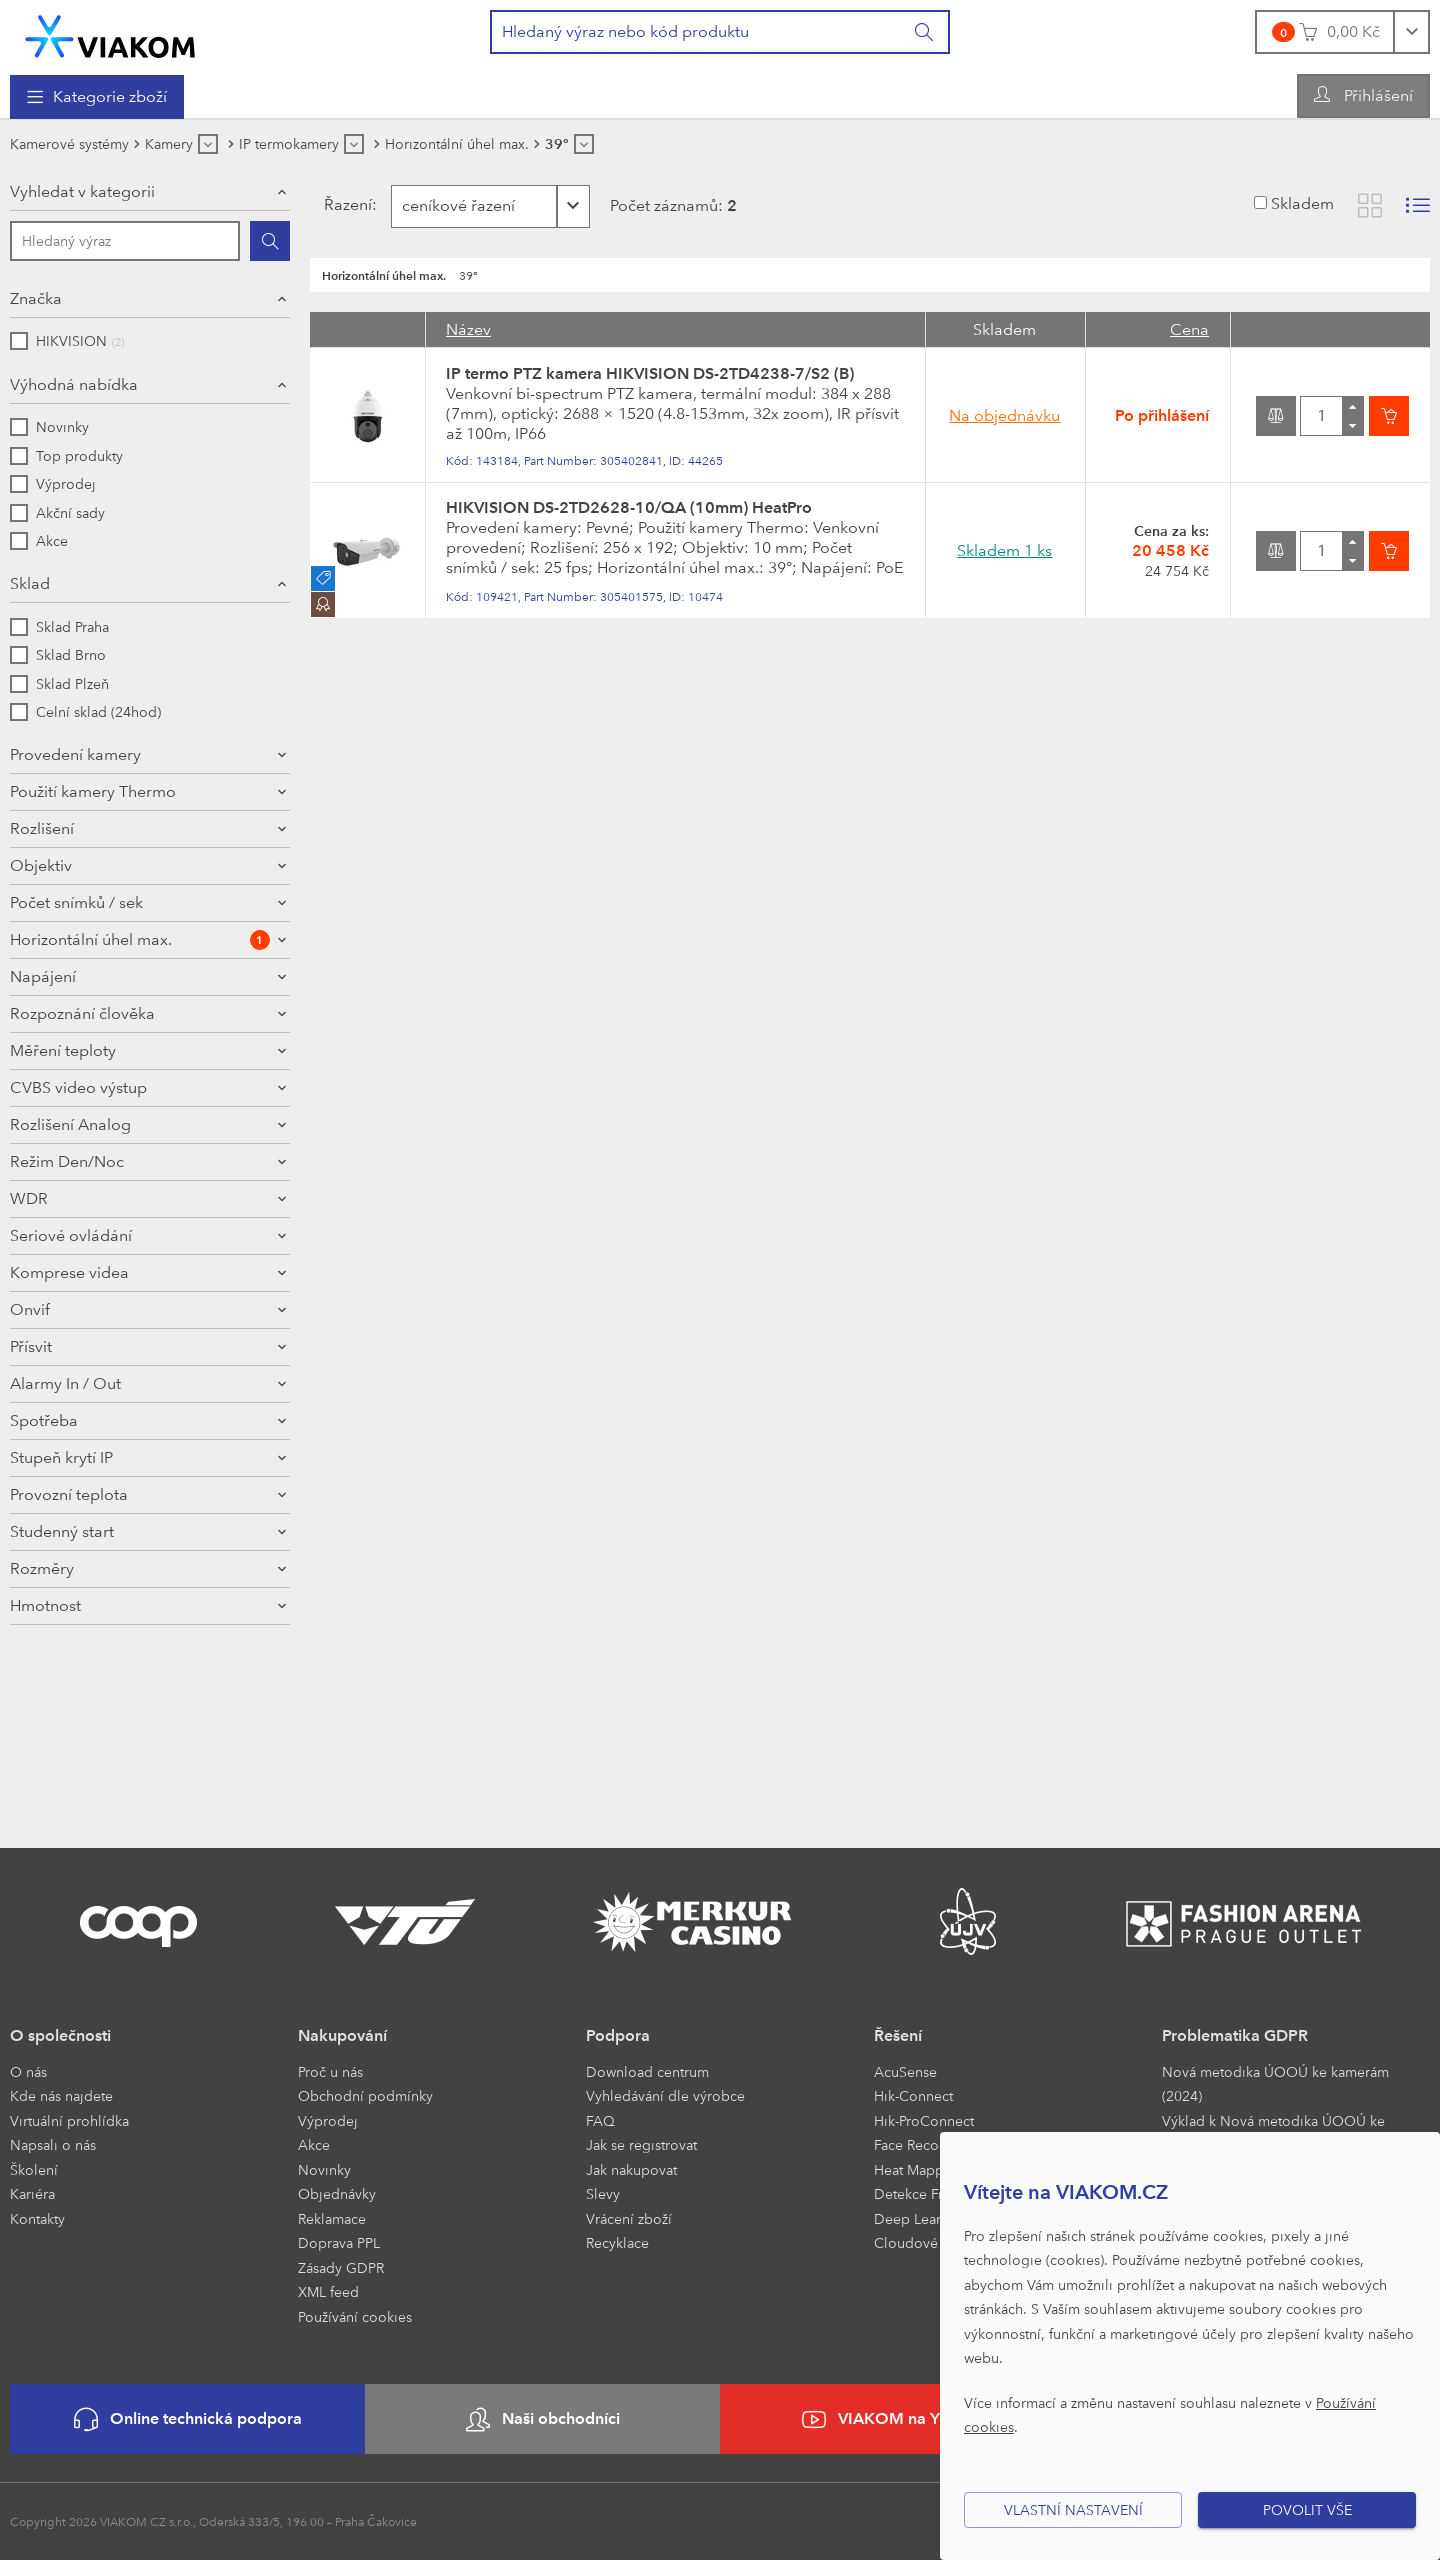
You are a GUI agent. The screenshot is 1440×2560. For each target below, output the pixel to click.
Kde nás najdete (61, 2095)
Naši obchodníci (543, 2419)
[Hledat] (270, 241)
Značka (36, 298)
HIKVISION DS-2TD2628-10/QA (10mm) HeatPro (629, 507)
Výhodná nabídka (74, 384)
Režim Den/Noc (67, 1364)
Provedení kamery (75, 754)
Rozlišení (42, 954)
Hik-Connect (913, 2095)
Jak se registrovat (641, 2144)
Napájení (43, 1179)
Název (468, 329)
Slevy (603, 2193)
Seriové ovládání (71, 1438)
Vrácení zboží (629, 2218)
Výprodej (328, 2120)
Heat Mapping (919, 2169)
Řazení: (345, 204)
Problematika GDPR (1235, 2035)
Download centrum (647, 2071)
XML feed (328, 2291)
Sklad (30, 583)
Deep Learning (922, 2218)
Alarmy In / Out (65, 1586)
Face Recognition (929, 2144)
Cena (1189, 329)
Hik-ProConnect (924, 2120)
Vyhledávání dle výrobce (665, 2095)
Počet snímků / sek (76, 1105)
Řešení (898, 2035)
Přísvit (31, 1549)
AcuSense (905, 2071)
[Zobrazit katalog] (1370, 205)
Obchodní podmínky (365, 2095)
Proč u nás (330, 2071)
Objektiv (41, 1068)
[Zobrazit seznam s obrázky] (1418, 205)
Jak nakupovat (631, 2169)
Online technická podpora (188, 2419)
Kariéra (32, 2193)
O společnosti (60, 2035)
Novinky (324, 2169)
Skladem (1302, 203)
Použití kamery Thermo (93, 868)
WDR (29, 1401)
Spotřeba (44, 1623)
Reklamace (332, 2218)
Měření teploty (63, 1253)
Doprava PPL (339, 2242)
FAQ (600, 2120)
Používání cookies (355, 2316)
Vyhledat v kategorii (82, 191)
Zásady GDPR (341, 2267)
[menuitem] (97, 97)
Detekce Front (919, 2193)
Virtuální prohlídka (69, 2120)
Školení (34, 2169)
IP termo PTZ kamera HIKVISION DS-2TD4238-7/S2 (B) (650, 373)
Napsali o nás (53, 2144)
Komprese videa (69, 1475)
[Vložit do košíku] (1389, 416)
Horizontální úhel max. (140, 1143)
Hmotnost (45, 1808)
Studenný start (62, 1734)
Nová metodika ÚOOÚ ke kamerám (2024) (1275, 2084)
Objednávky (337, 2193)
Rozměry (42, 1771)
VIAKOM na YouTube (898, 2419)
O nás (28, 2071)
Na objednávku (1004, 415)
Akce (314, 2144)
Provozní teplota (69, 1697)
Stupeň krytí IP (61, 1660)
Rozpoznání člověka (82, 1216)
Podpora (618, 2035)
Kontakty (37, 2218)
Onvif (30, 1512)
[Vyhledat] (925, 32)
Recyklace (617, 2242)
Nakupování (342, 2035)
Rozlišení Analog (70, 1327)
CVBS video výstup (78, 1290)
